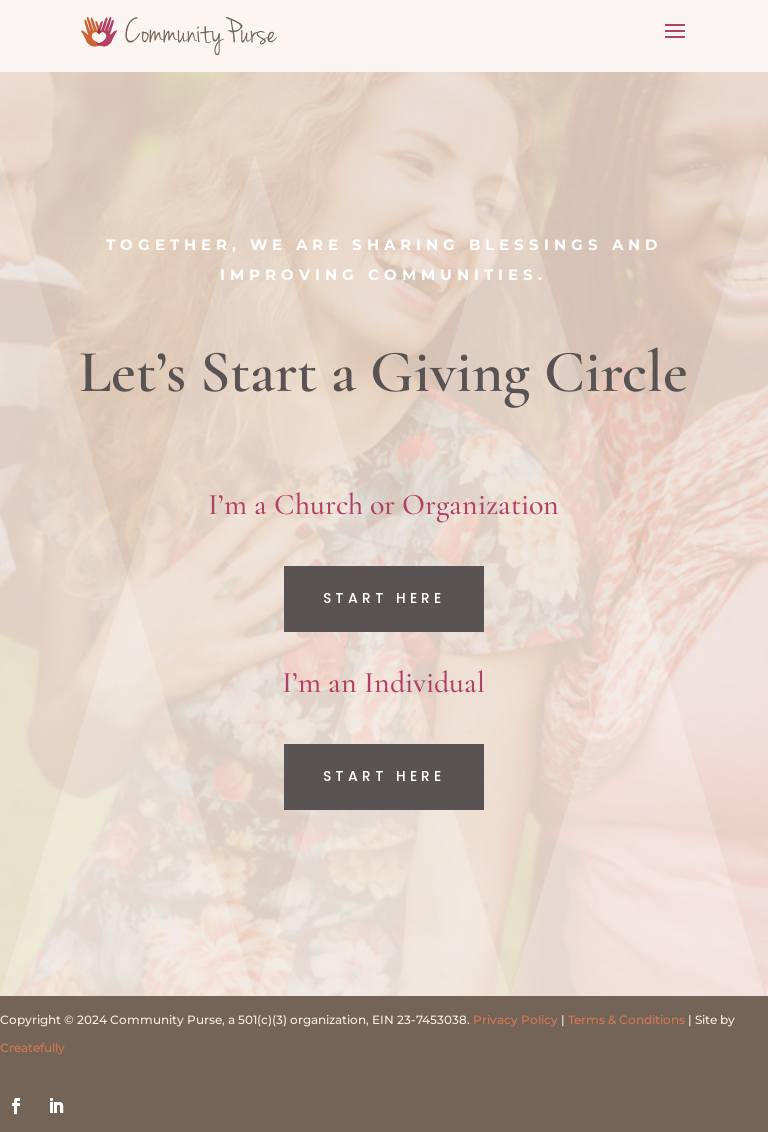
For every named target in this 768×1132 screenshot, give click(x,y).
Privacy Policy (515, 1019)
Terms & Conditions (626, 1019)
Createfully (32, 1047)
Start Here (384, 598)
